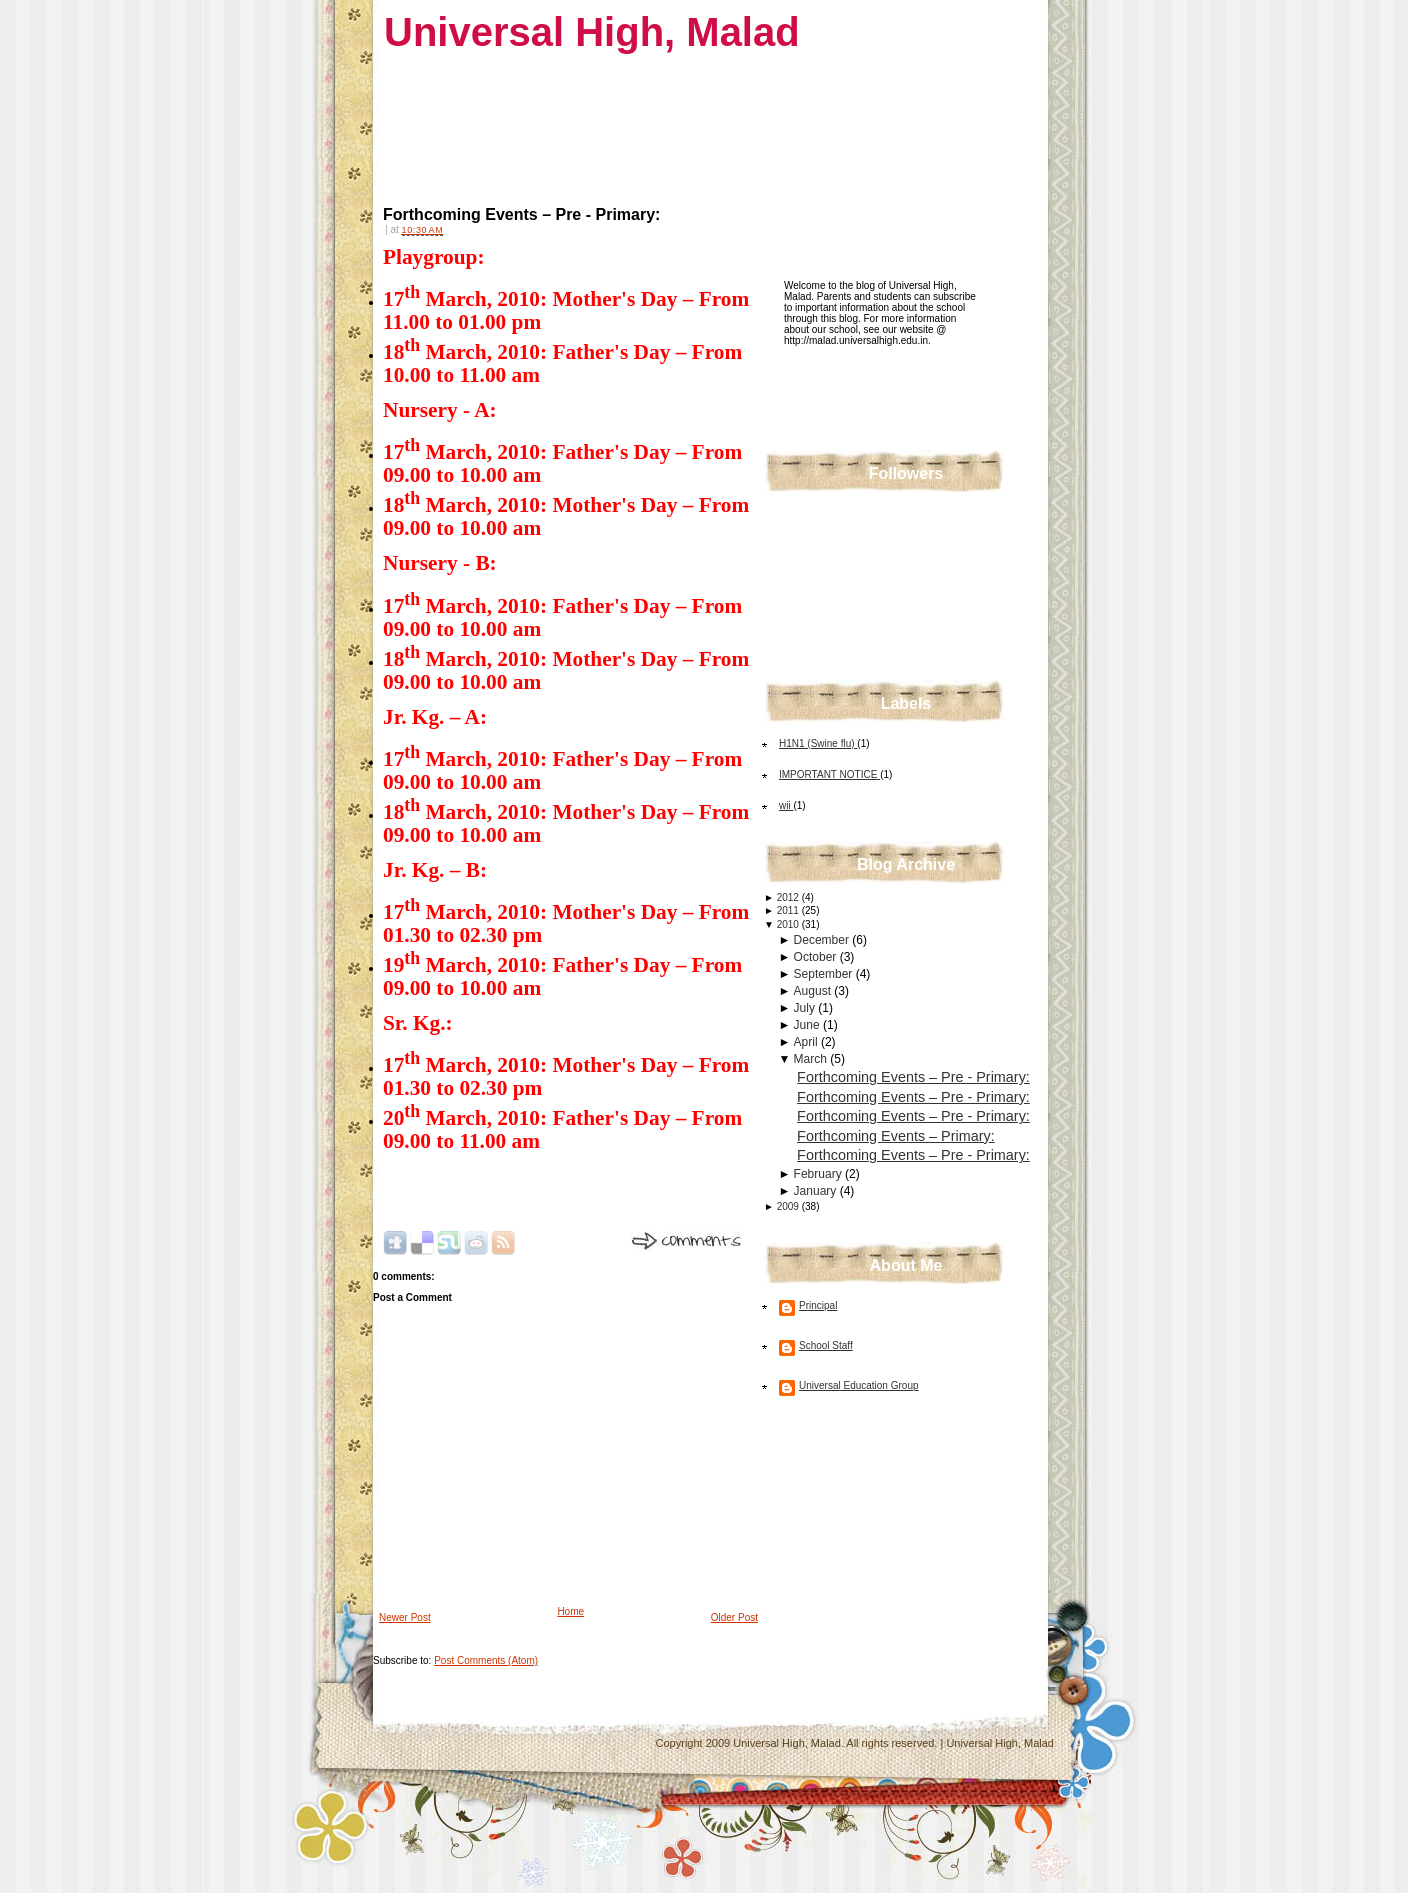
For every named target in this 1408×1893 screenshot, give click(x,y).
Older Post (734, 1617)
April (807, 1042)
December (823, 940)
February (819, 1174)
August (814, 991)
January (817, 1191)
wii (786, 805)
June (808, 1025)
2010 (789, 924)
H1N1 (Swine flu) (818, 743)
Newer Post (405, 1617)
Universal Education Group (859, 1385)
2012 (789, 897)
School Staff (826, 1345)
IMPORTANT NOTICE (829, 774)
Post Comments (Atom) (486, 1660)
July (806, 1008)
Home (570, 1611)
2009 (789, 1206)
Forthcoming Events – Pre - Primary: (521, 214)
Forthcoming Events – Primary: (896, 1136)
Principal (818, 1305)
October (817, 957)
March (812, 1059)
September (825, 974)
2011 (789, 910)
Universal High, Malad (592, 32)
